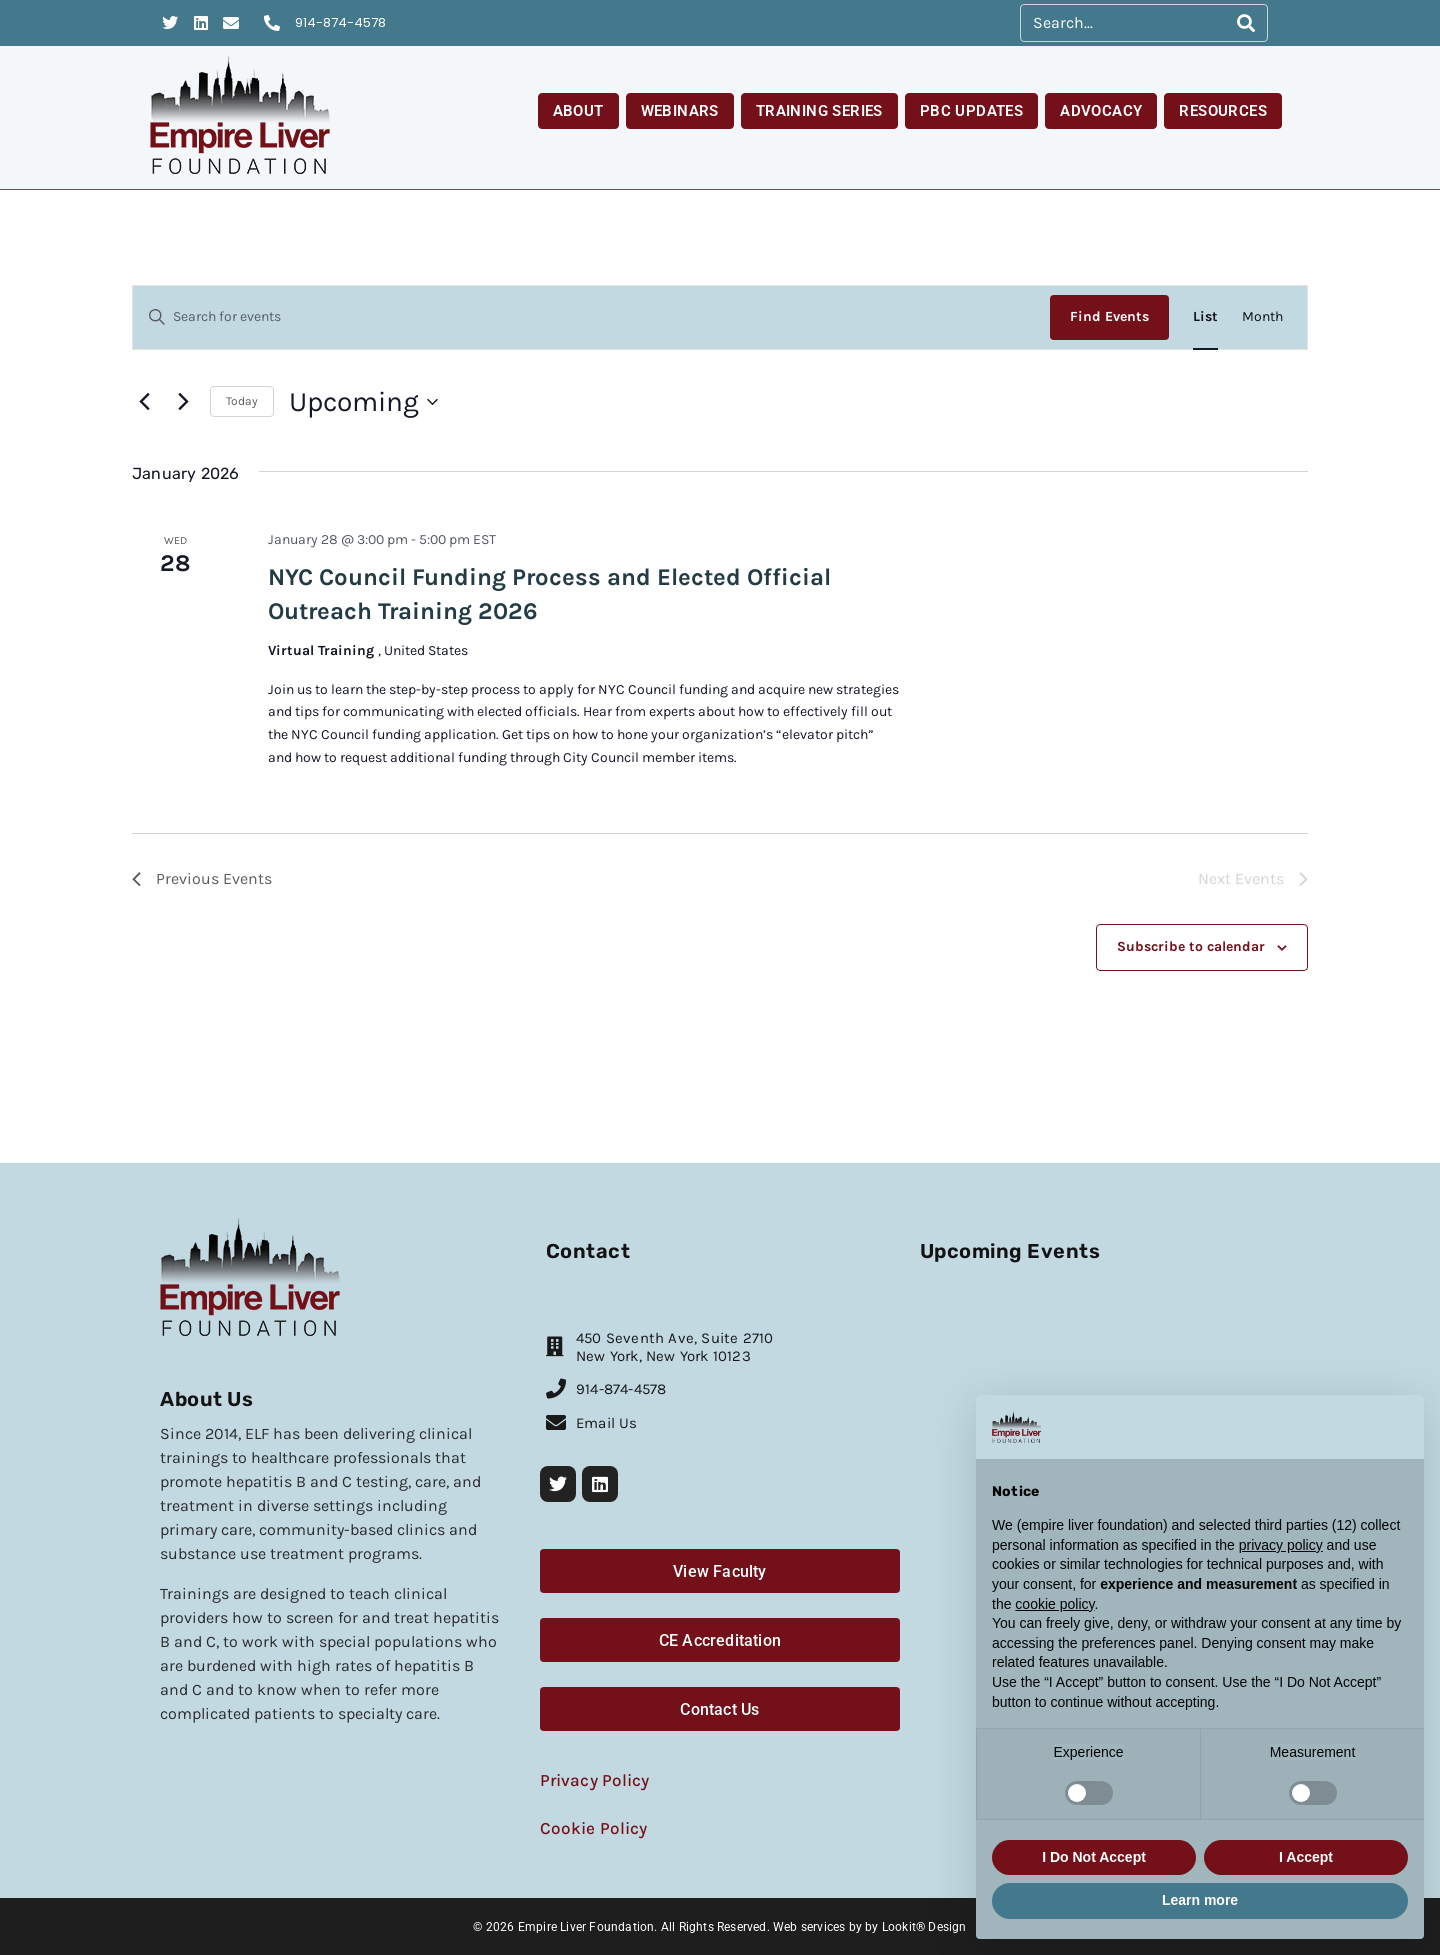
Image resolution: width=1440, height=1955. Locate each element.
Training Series (819, 111)
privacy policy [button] (1281, 1545)
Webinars (680, 111)
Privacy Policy (591, 1778)
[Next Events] (183, 402)
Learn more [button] (1200, 1900)
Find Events (1109, 316)
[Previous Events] (144, 402)
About (578, 111)
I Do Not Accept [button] (1094, 1857)
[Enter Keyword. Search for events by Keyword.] (591, 317)
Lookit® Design (924, 1924)
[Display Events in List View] (1205, 317)
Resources (1223, 111)
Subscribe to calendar (1191, 946)
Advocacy (1101, 111)
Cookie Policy (589, 1825)
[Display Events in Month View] (1262, 317)
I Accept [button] (1306, 1857)
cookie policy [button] (1054, 1604)
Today (242, 401)
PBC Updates (971, 111)
